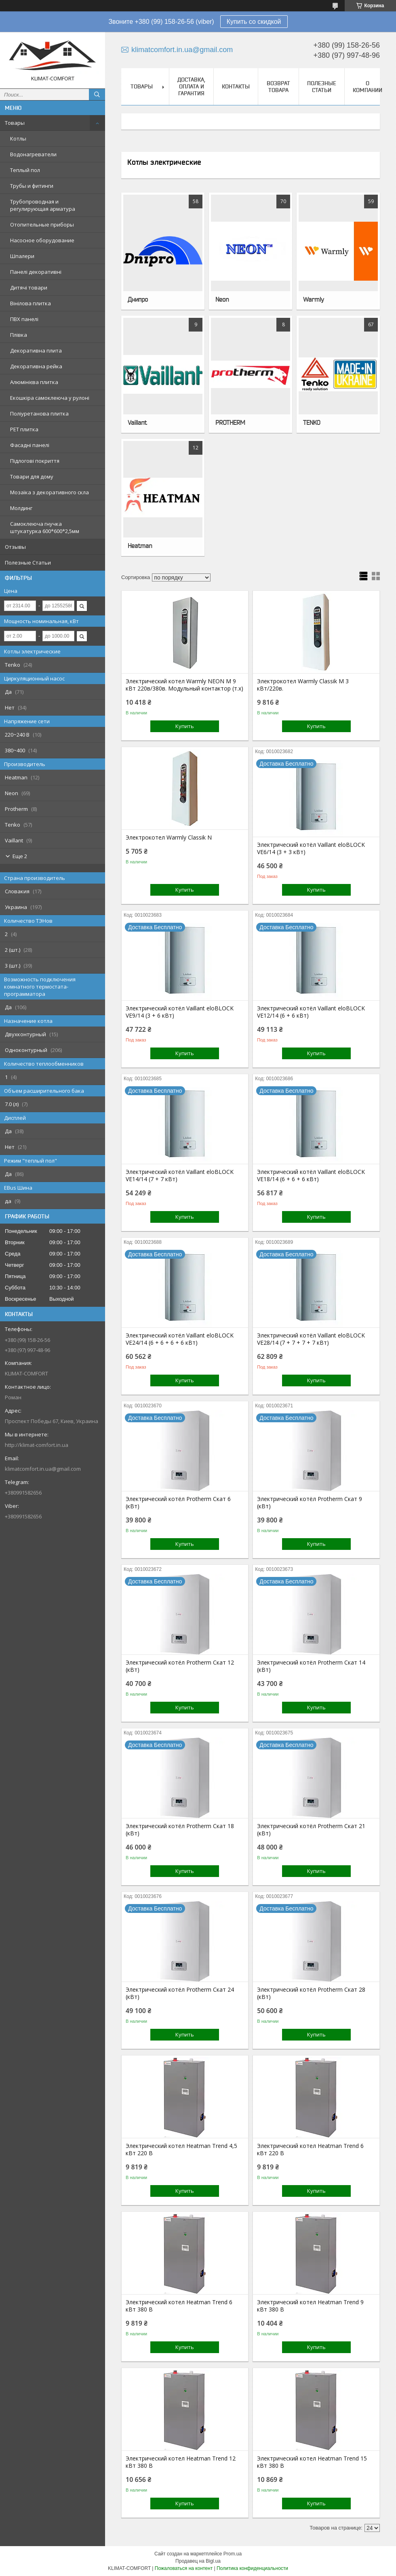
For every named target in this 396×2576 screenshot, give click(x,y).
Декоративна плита (36, 350)
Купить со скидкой (254, 21)
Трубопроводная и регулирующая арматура (42, 205)
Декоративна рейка (36, 366)
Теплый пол (25, 170)
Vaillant (137, 422)
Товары (15, 122)
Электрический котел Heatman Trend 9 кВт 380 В (310, 2306)
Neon (222, 299)
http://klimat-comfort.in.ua (36, 1445)
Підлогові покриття (34, 460)
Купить (184, 726)
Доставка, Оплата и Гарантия (191, 86)
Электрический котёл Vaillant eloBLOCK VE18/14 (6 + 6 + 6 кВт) (311, 1175)
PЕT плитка (24, 429)
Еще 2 (20, 856)
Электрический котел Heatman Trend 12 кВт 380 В (181, 2462)
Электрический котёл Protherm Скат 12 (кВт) (180, 1666)
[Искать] (97, 94)
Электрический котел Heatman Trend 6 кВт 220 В (310, 2149)
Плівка (18, 334)
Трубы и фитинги (31, 185)
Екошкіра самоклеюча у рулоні (49, 397)
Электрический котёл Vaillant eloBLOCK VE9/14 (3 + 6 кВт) (180, 1012)
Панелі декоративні (35, 271)
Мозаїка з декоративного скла (49, 492)
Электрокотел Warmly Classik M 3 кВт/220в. (303, 685)
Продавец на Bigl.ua (198, 2561)
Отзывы (15, 546)
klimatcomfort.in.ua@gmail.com (43, 1468)
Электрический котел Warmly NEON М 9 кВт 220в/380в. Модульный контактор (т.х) (184, 685)
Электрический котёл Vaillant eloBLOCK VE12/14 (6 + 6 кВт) (311, 1012)
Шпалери (22, 256)
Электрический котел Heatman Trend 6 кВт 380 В (179, 2306)
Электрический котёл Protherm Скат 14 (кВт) (311, 1666)
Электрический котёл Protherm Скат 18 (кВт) (180, 1829)
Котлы (18, 138)
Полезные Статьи (28, 562)
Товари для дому (31, 476)
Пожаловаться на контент (184, 2568)
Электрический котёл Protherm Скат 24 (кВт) (180, 1993)
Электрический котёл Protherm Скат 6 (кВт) (178, 1502)
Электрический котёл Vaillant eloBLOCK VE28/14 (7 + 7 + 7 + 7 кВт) (311, 1339)
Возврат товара (278, 86)
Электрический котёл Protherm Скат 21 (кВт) (311, 1829)
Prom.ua (232, 2554)
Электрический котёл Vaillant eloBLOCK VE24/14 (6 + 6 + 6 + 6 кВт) (180, 1339)
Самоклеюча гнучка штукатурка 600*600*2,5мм (44, 527)
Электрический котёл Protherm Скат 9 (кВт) (309, 1502)
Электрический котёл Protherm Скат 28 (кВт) (311, 1993)
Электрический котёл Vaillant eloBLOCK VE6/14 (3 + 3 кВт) (311, 848)
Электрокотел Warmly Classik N (169, 837)
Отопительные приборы (42, 224)
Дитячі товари (28, 287)
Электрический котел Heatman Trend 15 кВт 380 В (312, 2462)
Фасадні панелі (29, 445)
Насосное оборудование (42, 240)
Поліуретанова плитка (39, 413)
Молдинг (21, 508)
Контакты (236, 86)
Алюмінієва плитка (34, 382)
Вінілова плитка (30, 303)
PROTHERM (230, 422)
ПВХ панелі (24, 319)
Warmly (313, 299)
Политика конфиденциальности (252, 2568)
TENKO (311, 422)
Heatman (140, 545)
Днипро (138, 299)
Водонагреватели (33, 154)
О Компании (367, 86)
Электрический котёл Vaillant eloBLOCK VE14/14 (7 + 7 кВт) (180, 1175)
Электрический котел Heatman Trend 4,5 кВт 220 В (181, 2149)
